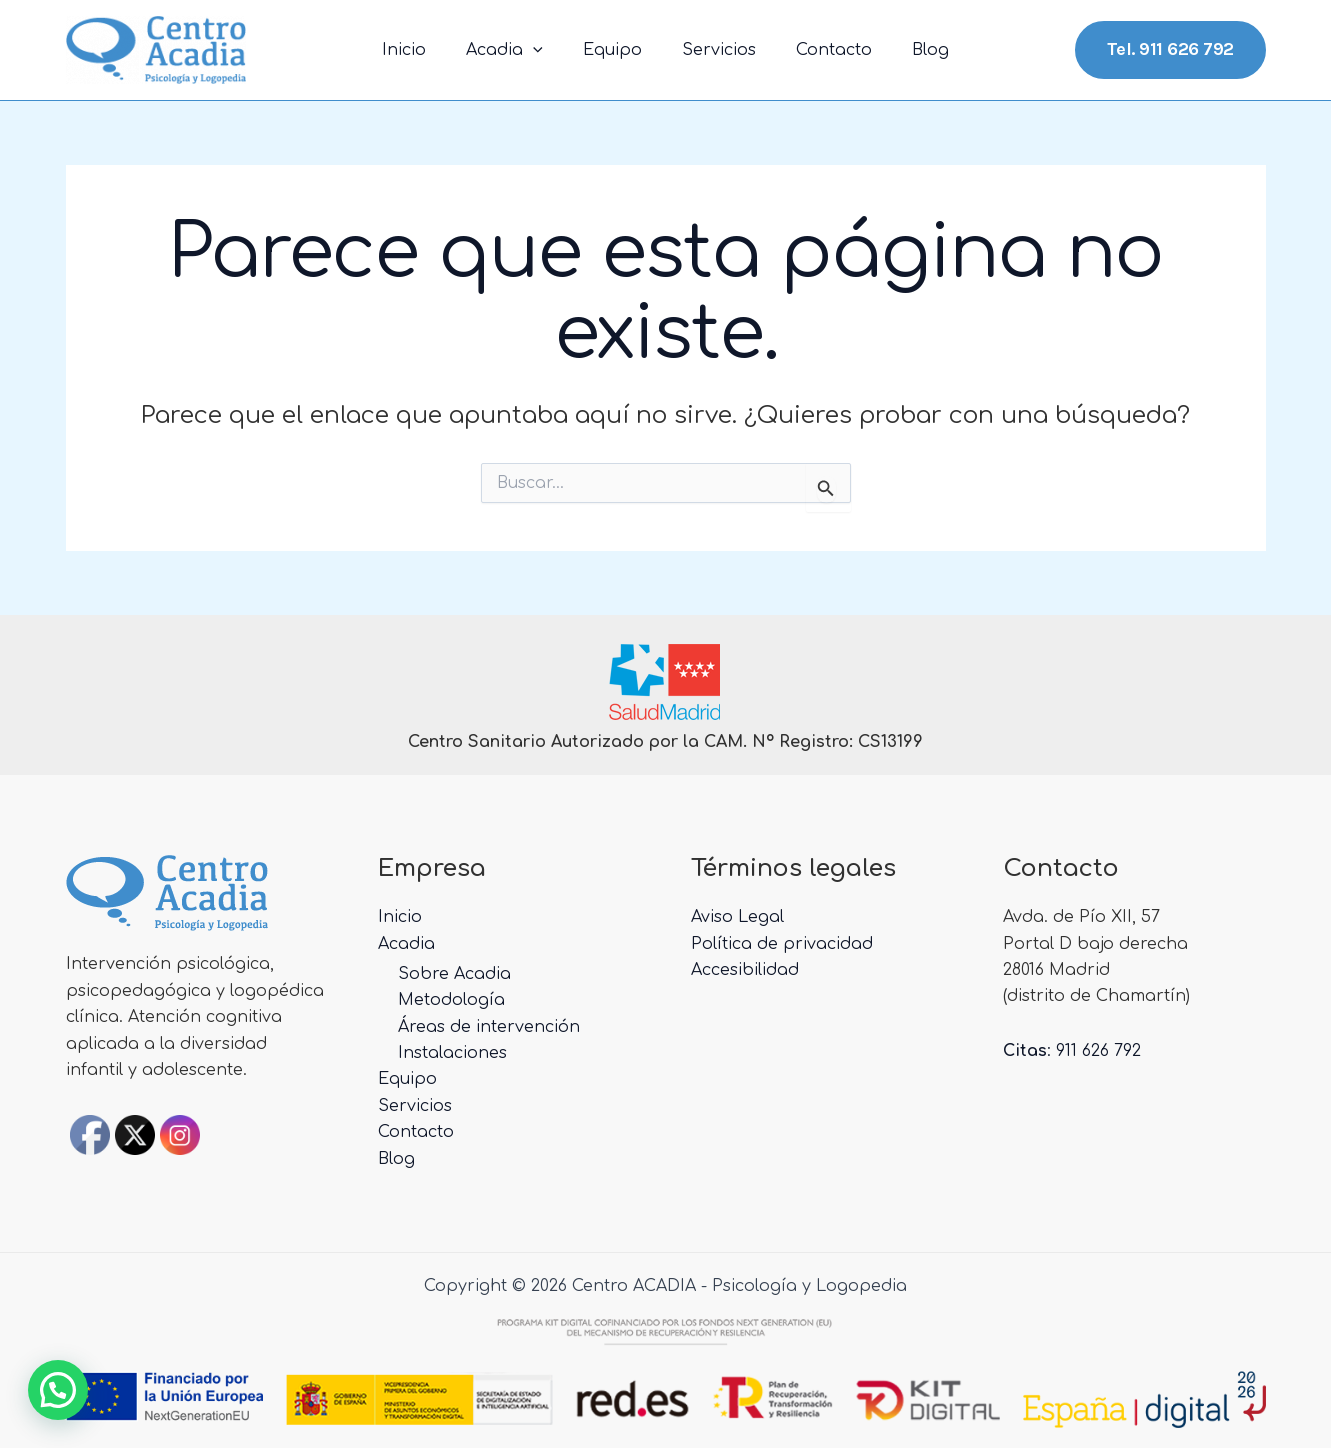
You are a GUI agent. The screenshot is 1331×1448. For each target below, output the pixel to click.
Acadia (516, 50)
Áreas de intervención (489, 1027)
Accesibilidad (745, 970)
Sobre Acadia (454, 974)
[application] (545, 50)
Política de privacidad (782, 944)
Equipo (616, 50)
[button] (58, 1390)
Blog (910, 50)
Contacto (822, 50)
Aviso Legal (737, 917)
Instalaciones (452, 1053)
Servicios (715, 50)
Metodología (451, 1000)
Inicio (424, 50)
